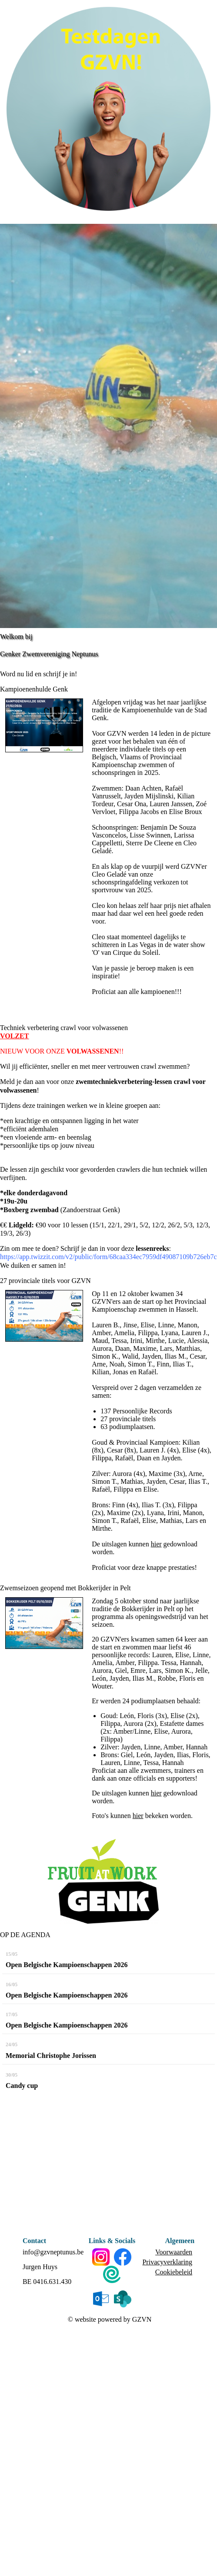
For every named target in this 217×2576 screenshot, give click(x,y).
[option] (108, 426)
